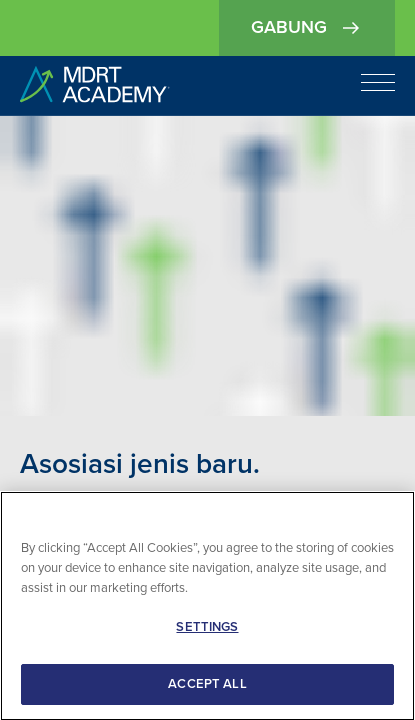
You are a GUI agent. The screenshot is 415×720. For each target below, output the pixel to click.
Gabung (307, 28)
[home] (95, 85)
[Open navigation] (378, 82)
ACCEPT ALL (207, 686)
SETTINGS (207, 629)
